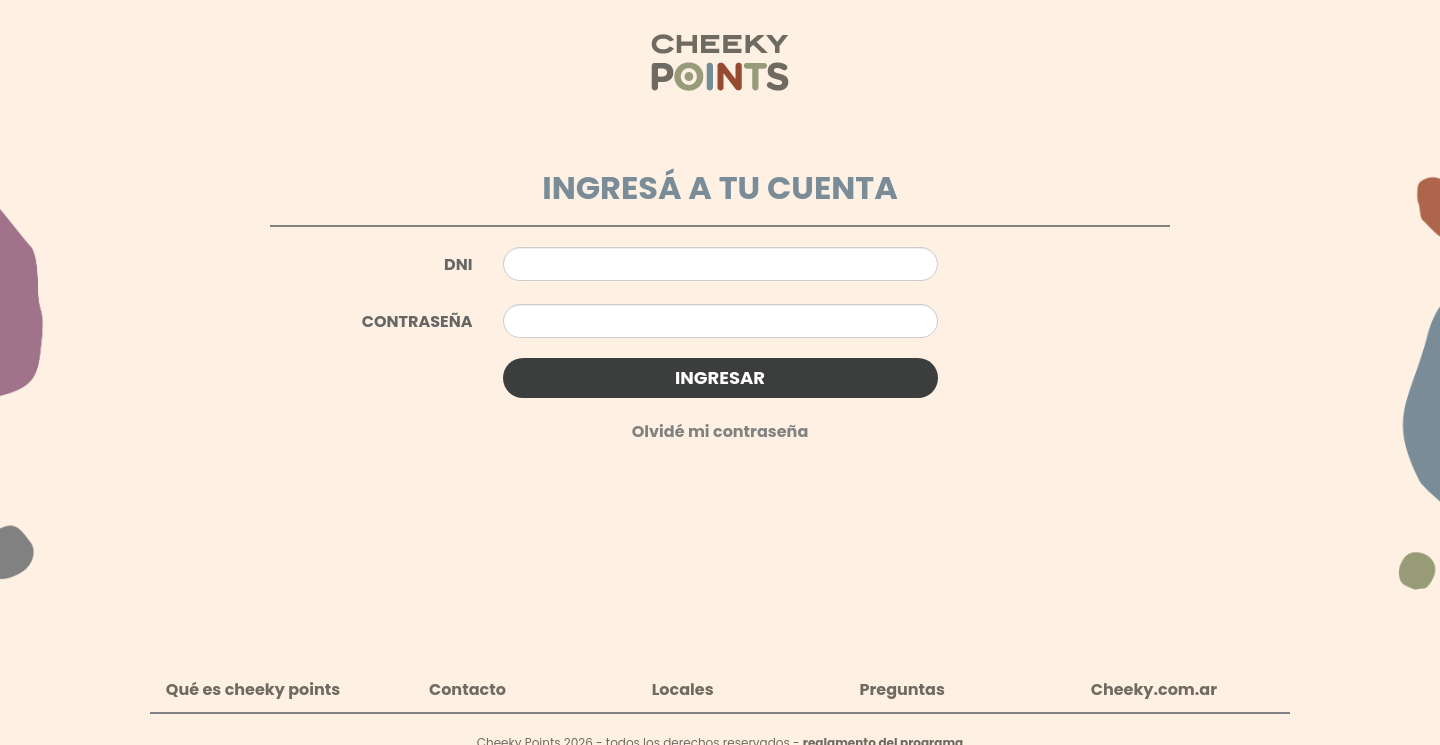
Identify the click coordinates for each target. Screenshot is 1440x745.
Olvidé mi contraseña (720, 431)
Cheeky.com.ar (1154, 689)
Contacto (467, 689)
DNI (458, 264)
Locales (683, 689)
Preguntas (901, 689)
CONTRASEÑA (417, 321)
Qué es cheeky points (253, 689)
